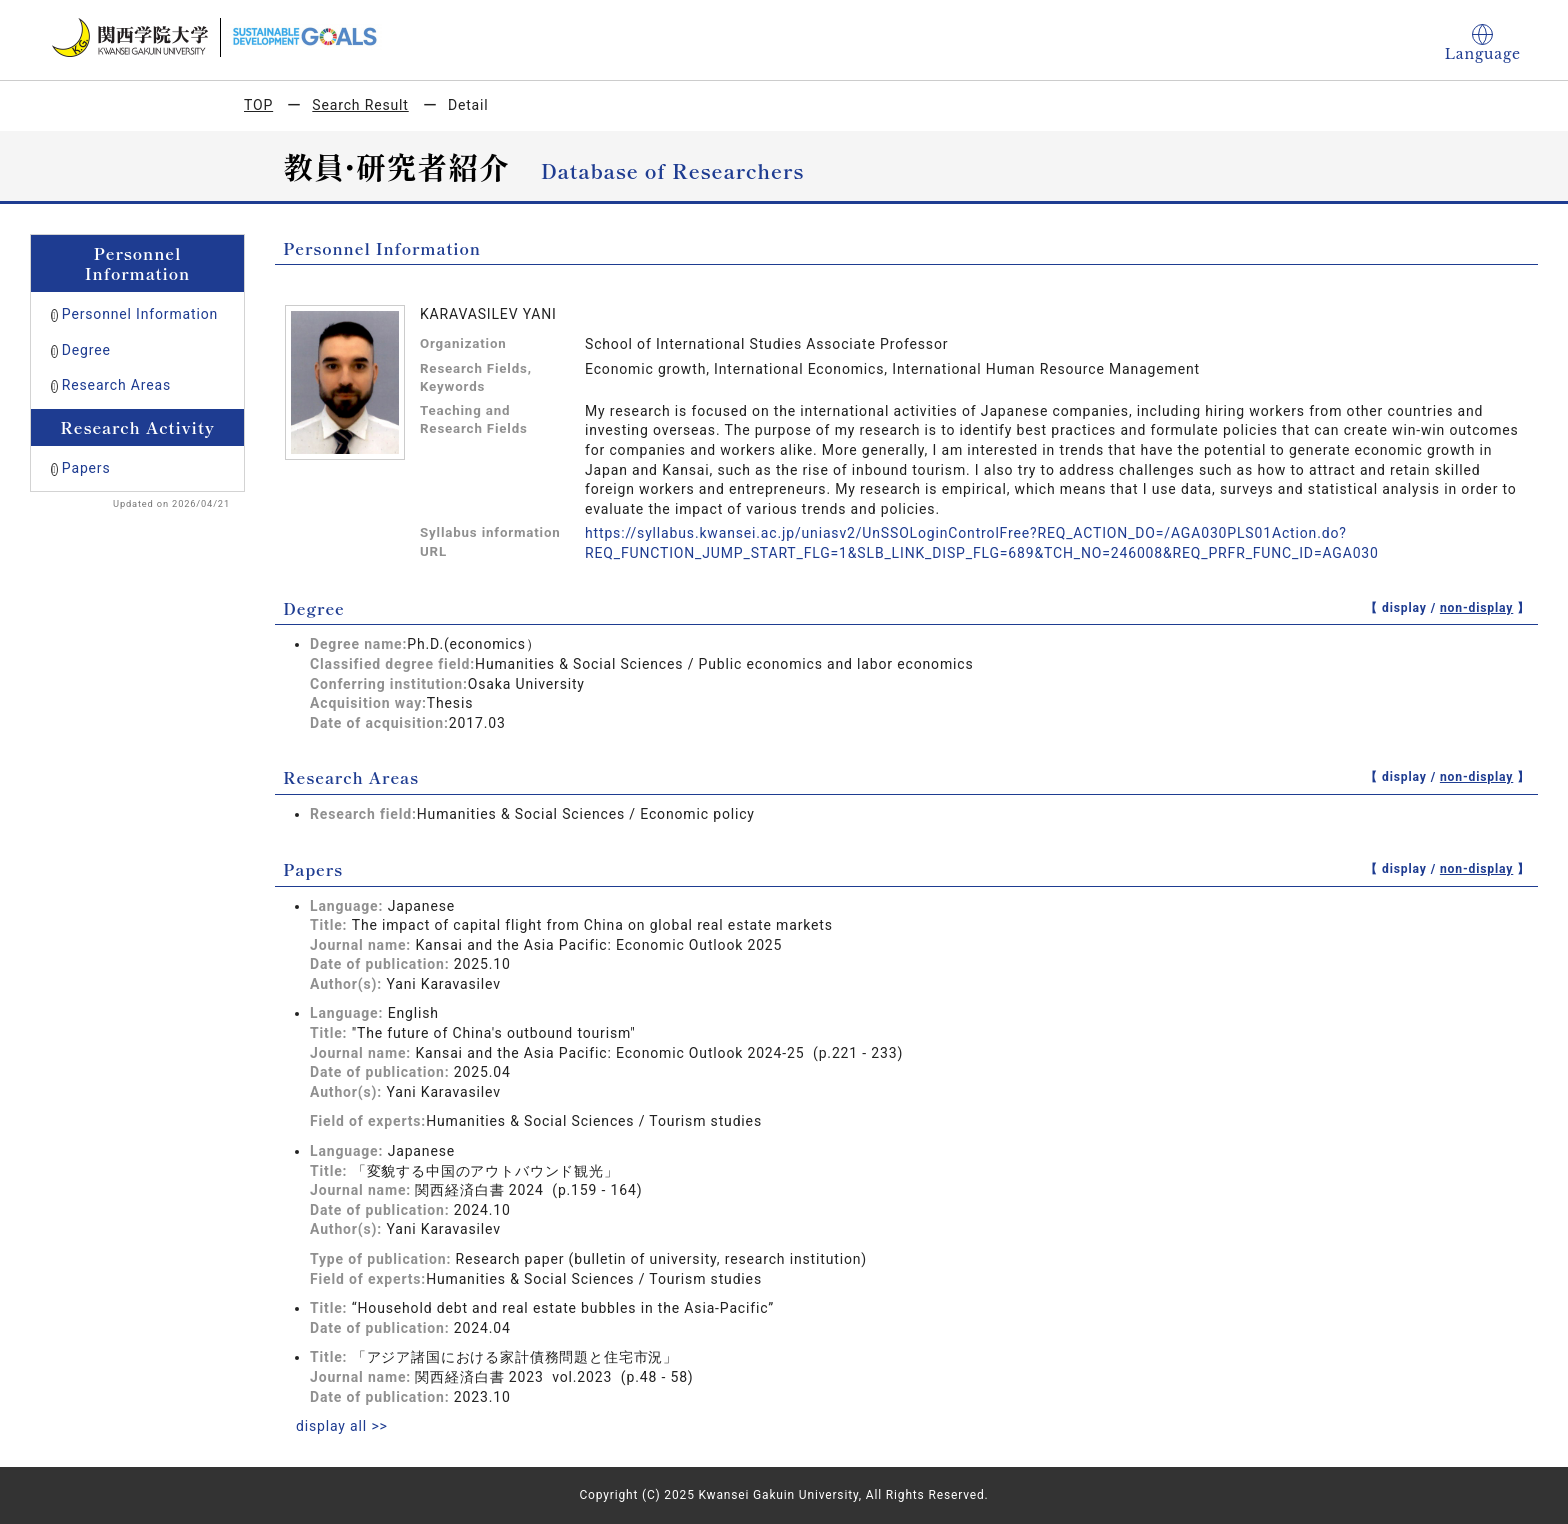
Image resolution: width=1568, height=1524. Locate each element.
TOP (258, 105)
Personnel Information (140, 314)
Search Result (360, 105)
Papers (86, 468)
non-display (1476, 608)
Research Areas (116, 385)
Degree (86, 350)
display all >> (342, 1426)
